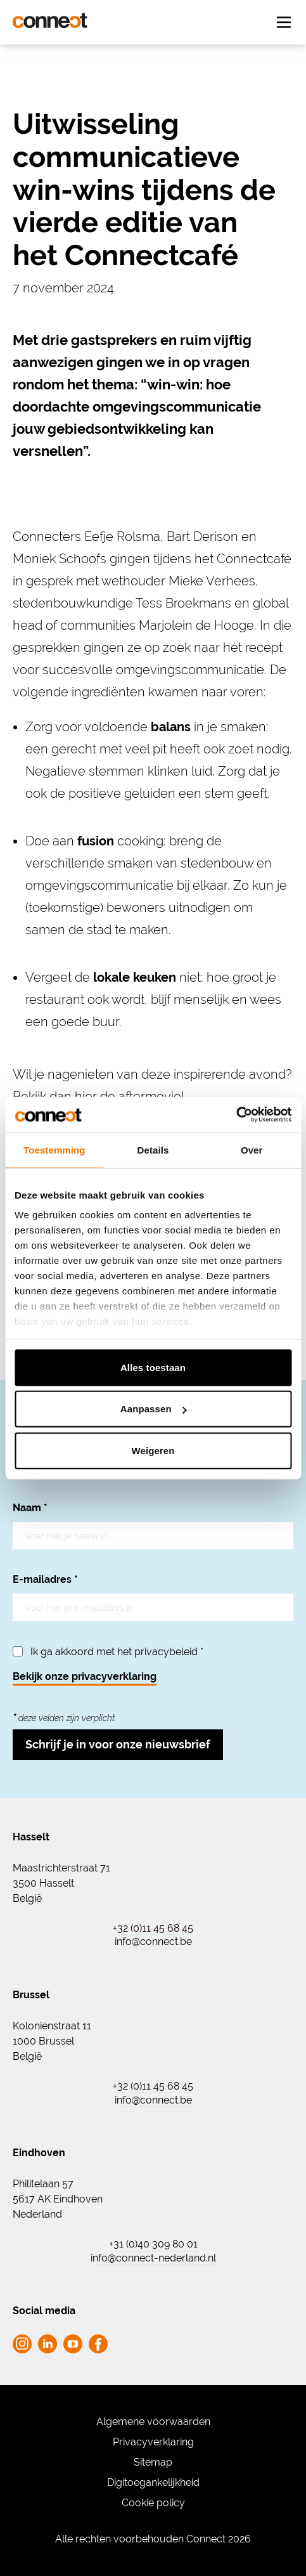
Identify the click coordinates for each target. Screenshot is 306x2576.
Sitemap (153, 2462)
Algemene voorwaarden (153, 2422)
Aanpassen (153, 1408)
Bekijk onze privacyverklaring (84, 1676)
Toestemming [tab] (54, 1149)
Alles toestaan (153, 1367)
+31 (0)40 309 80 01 (153, 2244)
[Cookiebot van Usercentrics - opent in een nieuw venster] (236, 1115)
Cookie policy (153, 2503)
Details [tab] (153, 1149)
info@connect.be (153, 1942)
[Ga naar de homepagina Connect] (50, 20)
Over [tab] (252, 1149)
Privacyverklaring (153, 2442)
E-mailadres (45, 1579)
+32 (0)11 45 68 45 (153, 1928)
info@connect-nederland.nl (153, 2258)
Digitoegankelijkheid (153, 2482)
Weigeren (152, 1450)
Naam (30, 1508)
